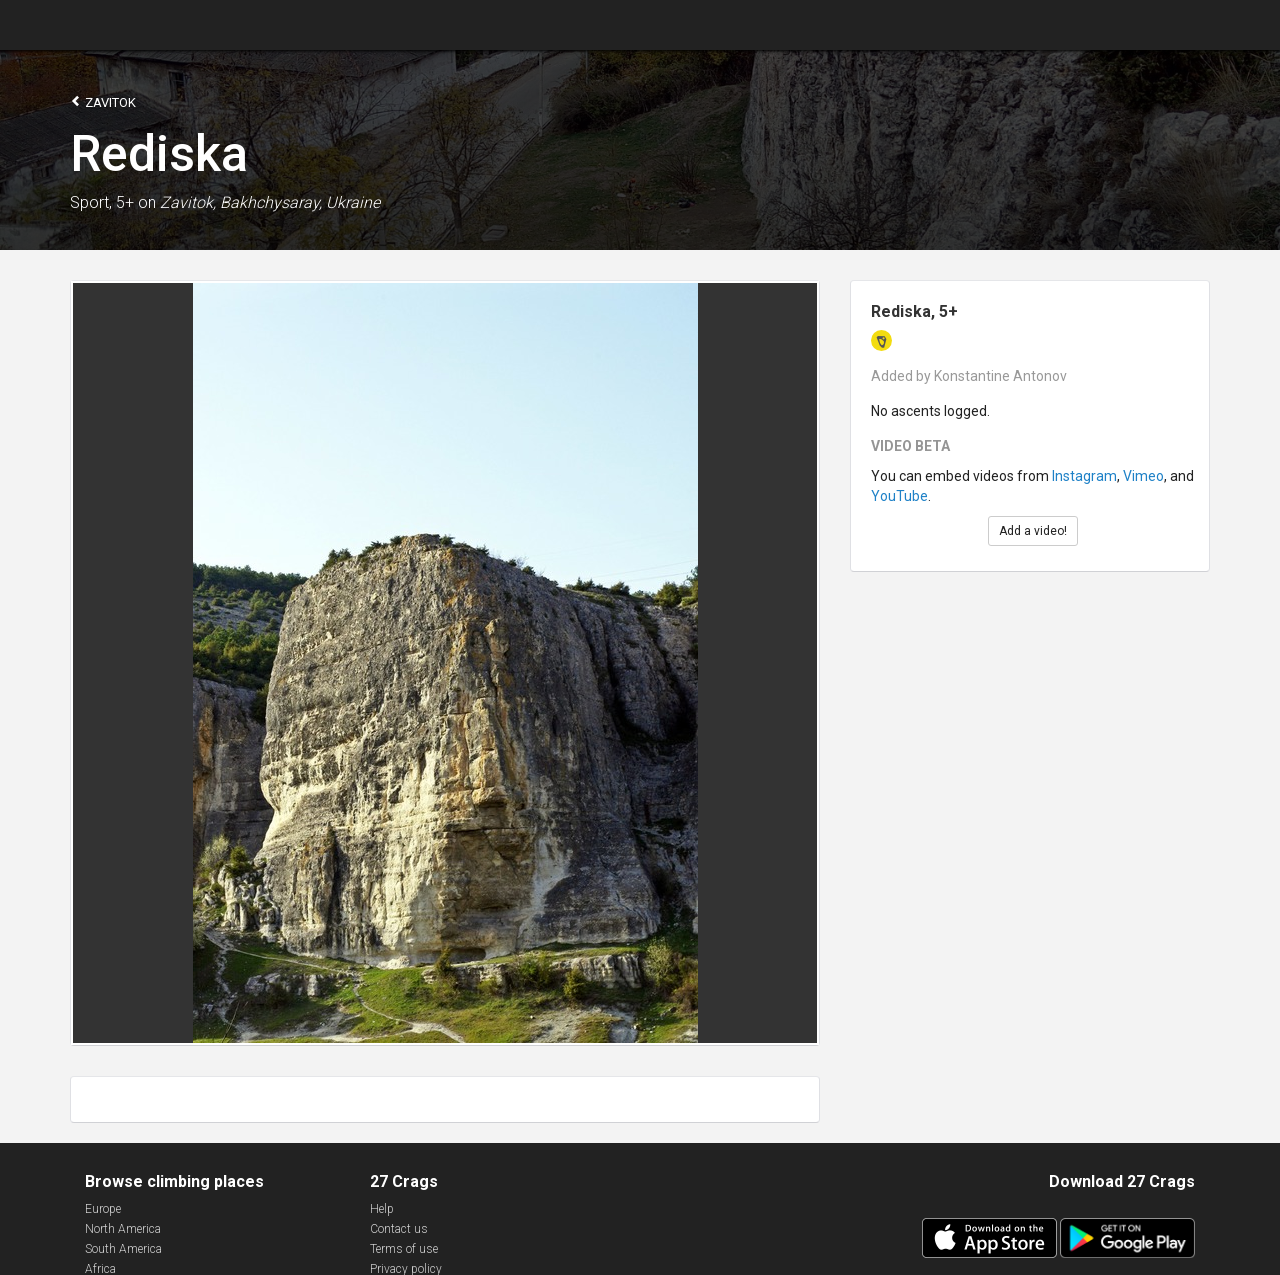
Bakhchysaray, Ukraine (300, 202)
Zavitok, (188, 202)
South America (123, 1249)
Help (382, 1209)
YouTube (899, 496)
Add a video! (1033, 531)
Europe (103, 1209)
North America (123, 1229)
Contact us (399, 1229)
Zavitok (103, 101)
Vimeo (1143, 476)
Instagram (1084, 476)
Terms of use (404, 1249)
